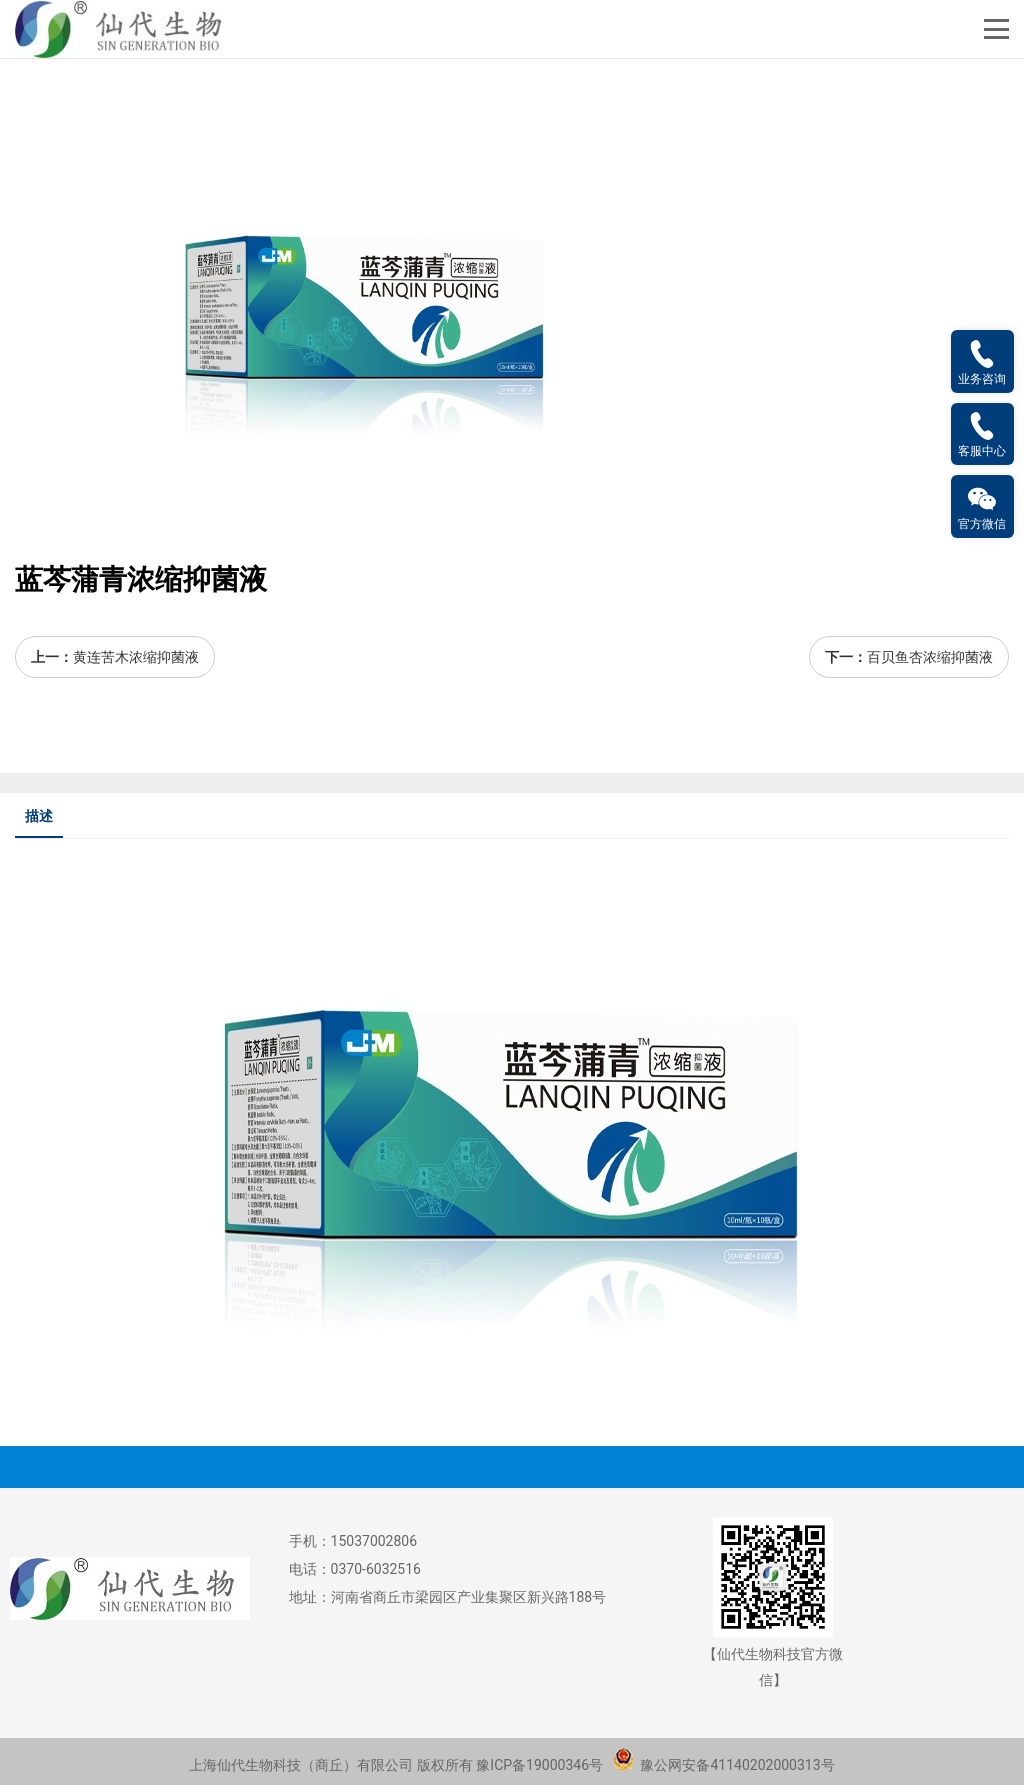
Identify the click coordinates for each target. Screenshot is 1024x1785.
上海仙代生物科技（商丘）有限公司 (301, 1765)
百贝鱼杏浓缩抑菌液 (930, 657)
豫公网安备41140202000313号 (723, 1765)
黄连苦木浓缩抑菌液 (136, 657)
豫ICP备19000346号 (539, 1765)
